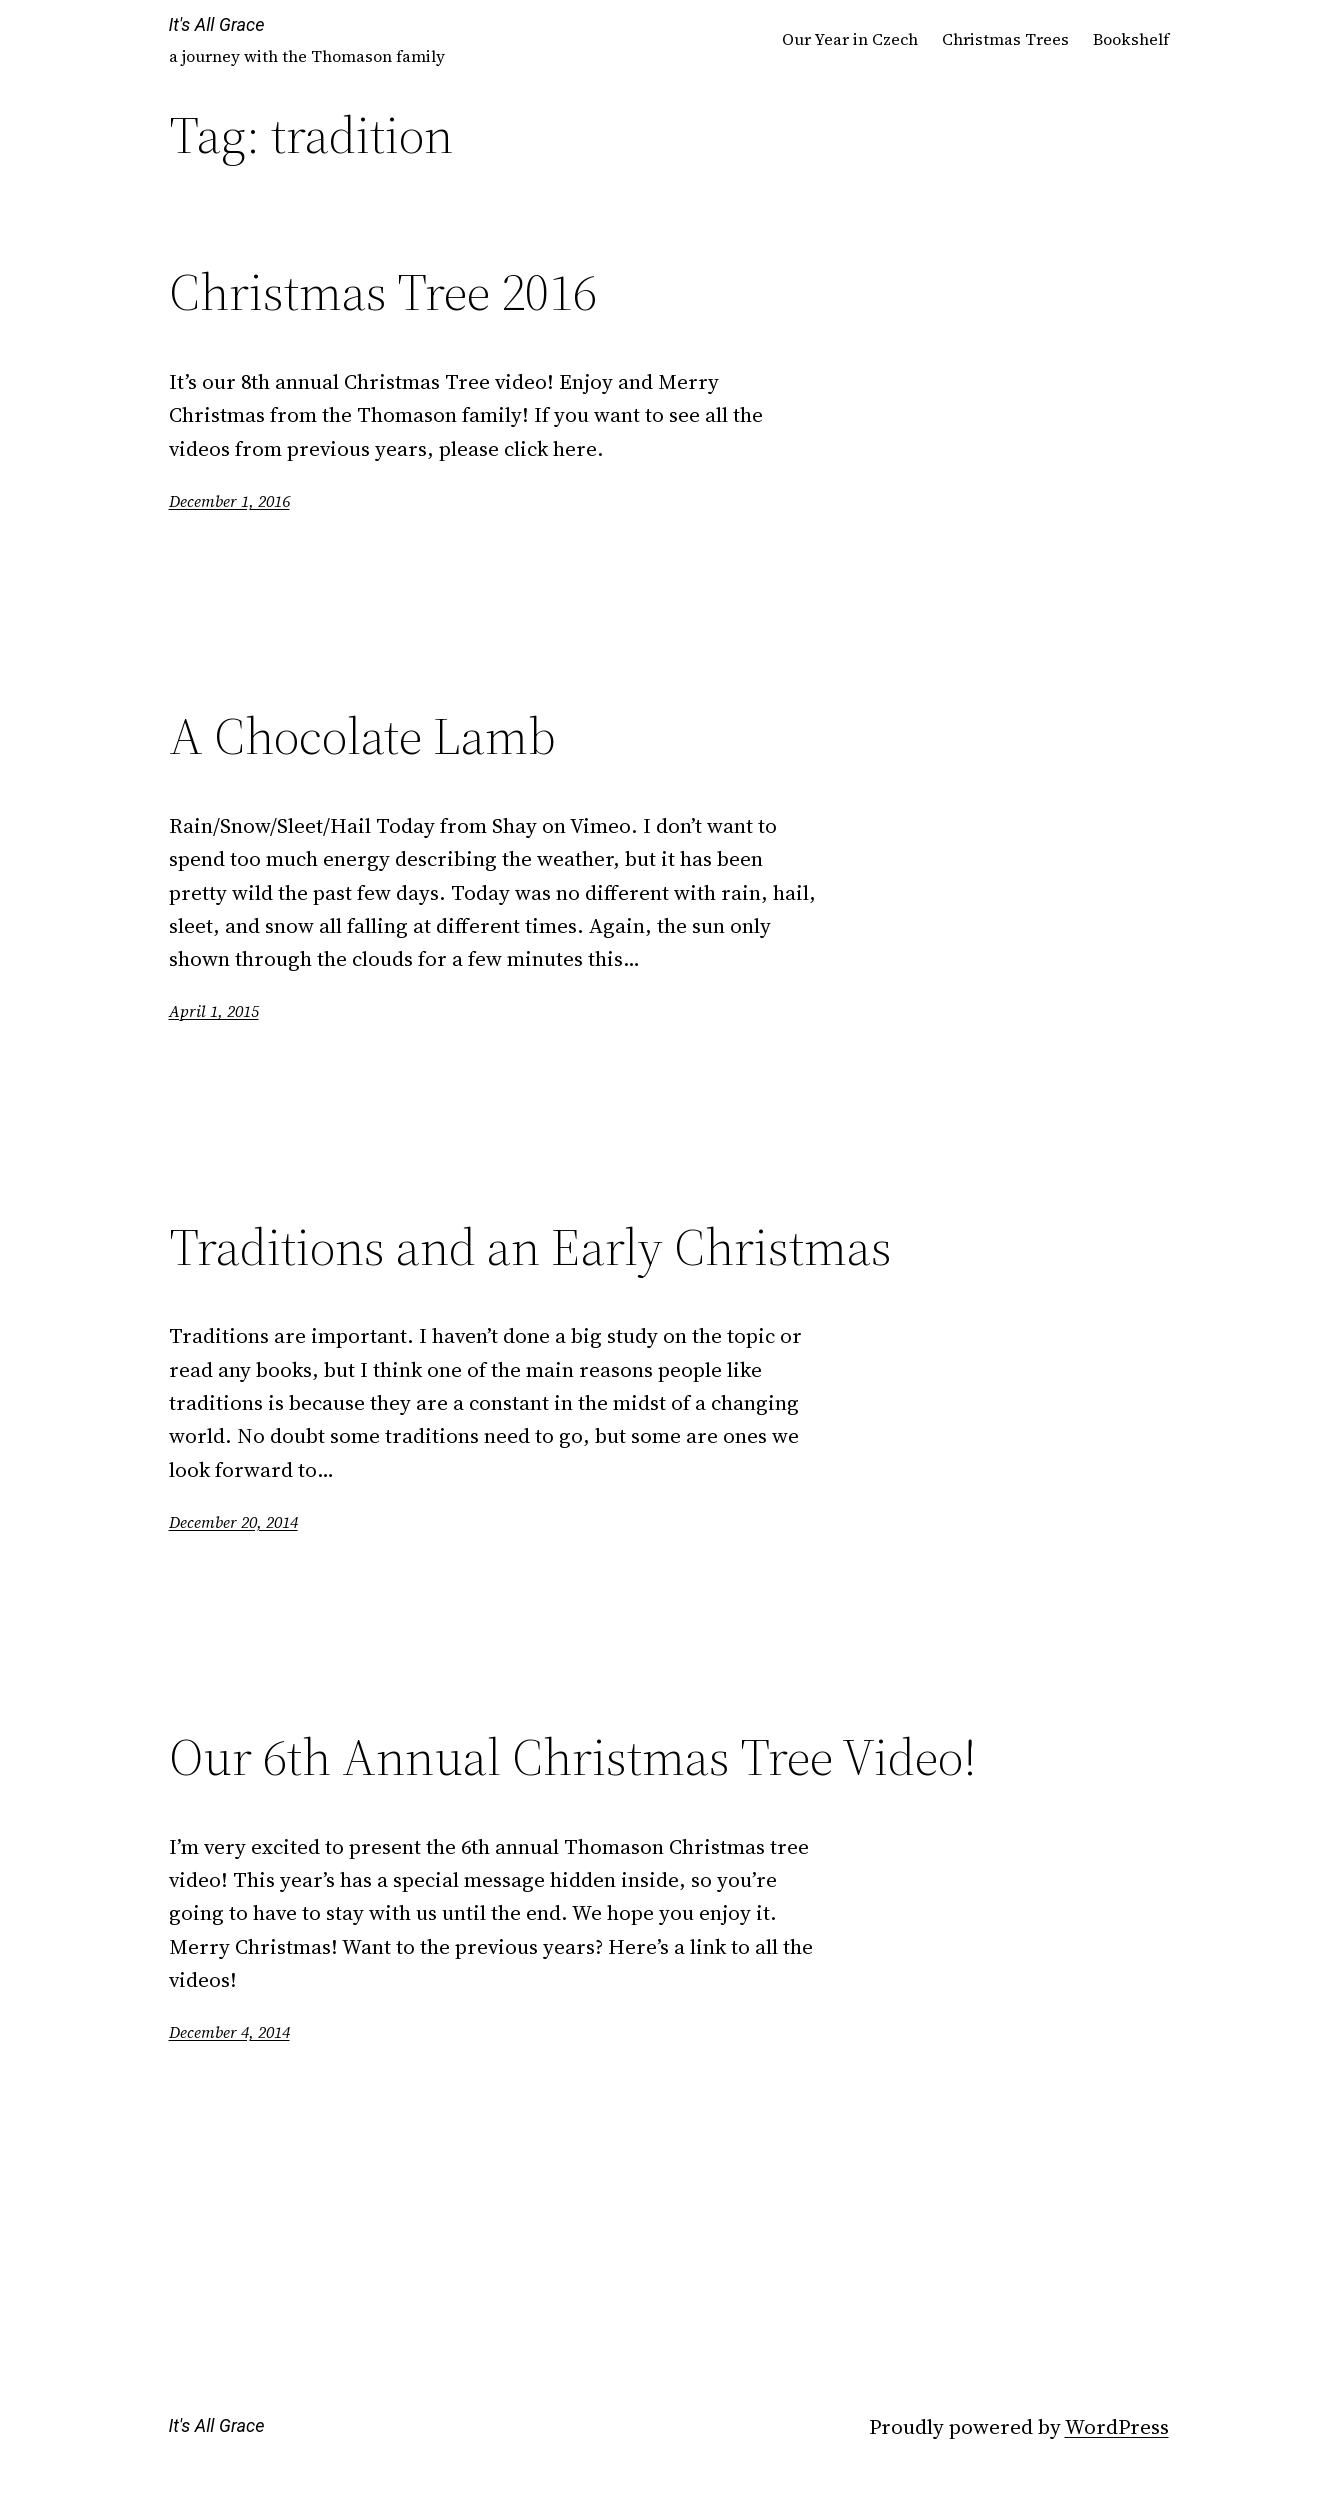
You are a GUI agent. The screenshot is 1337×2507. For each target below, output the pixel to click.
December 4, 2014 (229, 2032)
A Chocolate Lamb (362, 736)
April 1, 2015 (214, 1011)
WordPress (1117, 2426)
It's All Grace (217, 24)
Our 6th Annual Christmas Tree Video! (573, 1757)
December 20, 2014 (233, 1522)
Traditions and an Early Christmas (530, 1247)
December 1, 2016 (229, 501)
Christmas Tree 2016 (383, 292)
